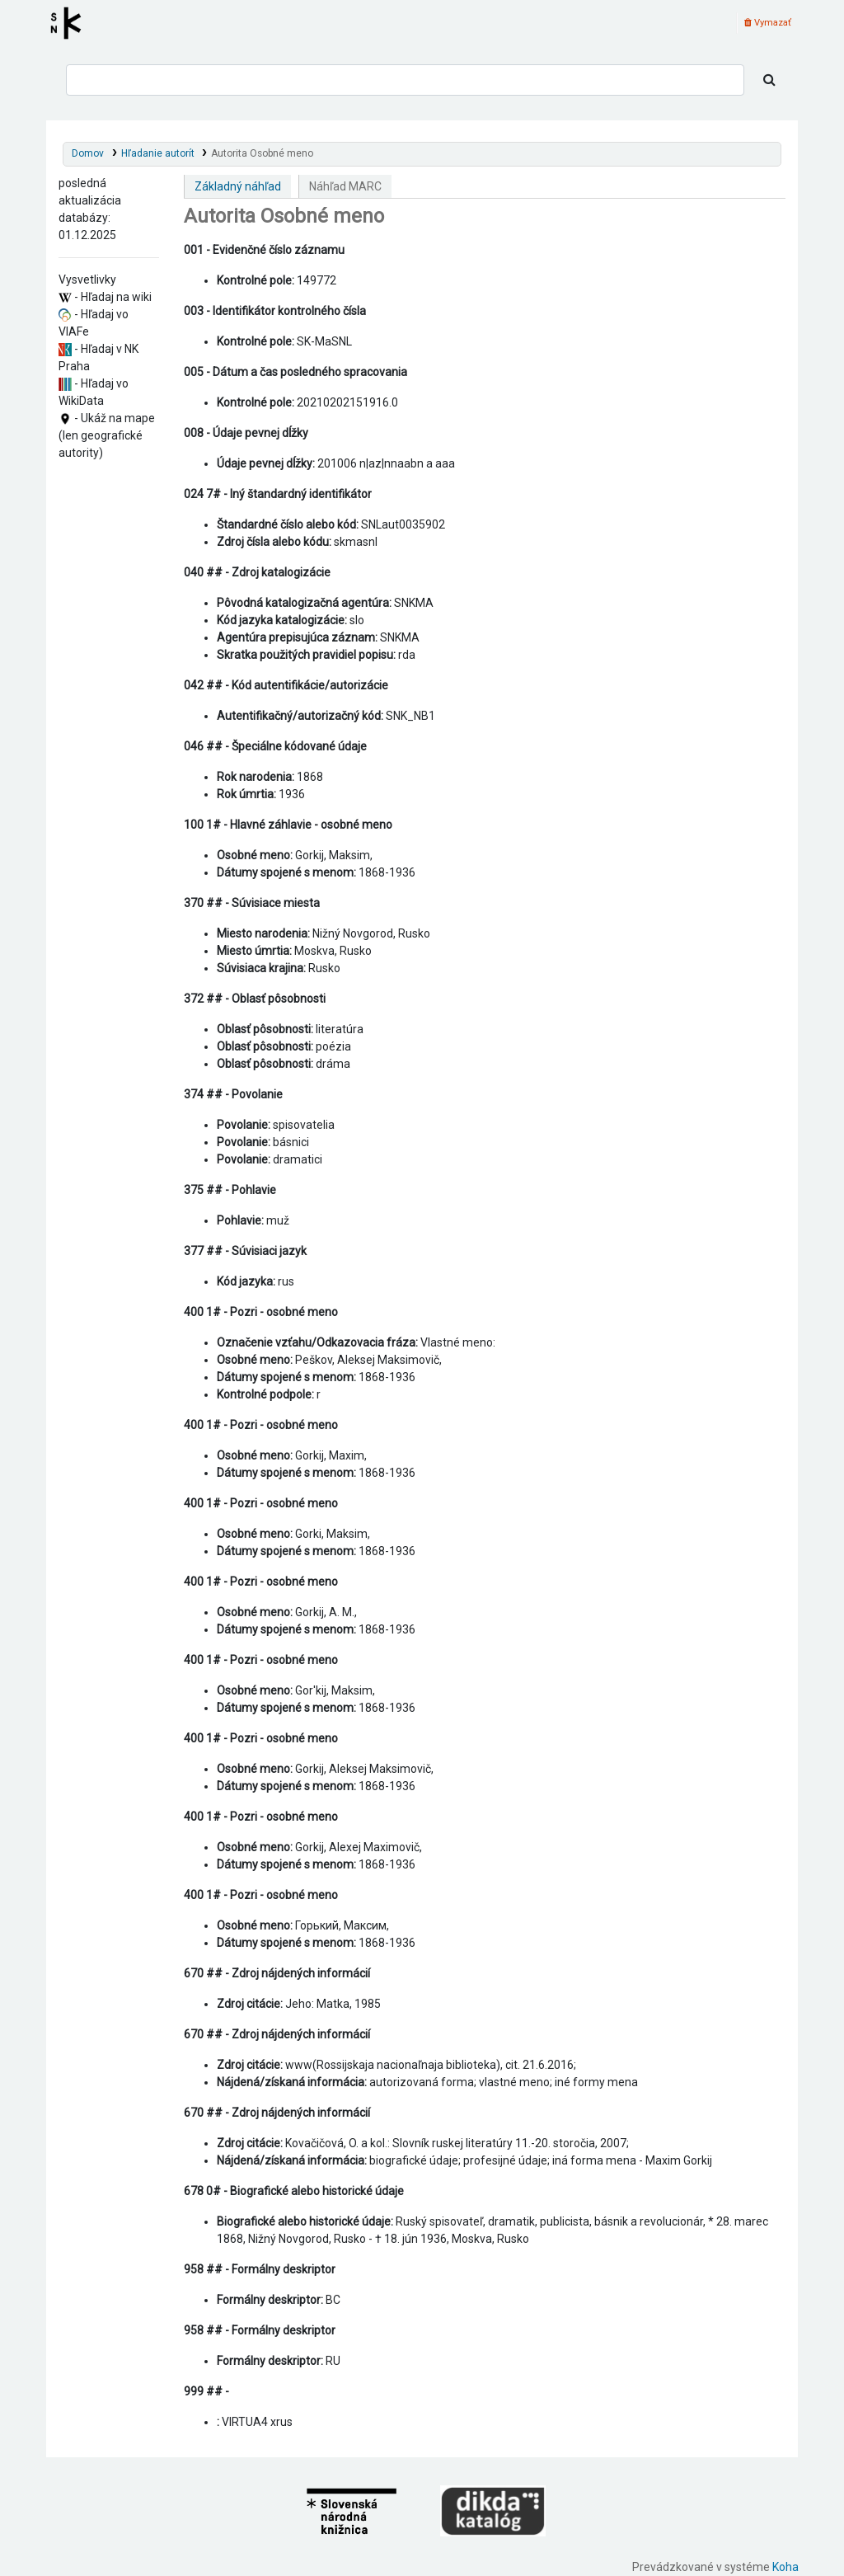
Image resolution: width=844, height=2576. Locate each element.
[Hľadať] (769, 80)
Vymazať (767, 22)
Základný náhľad (238, 186)
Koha (785, 2567)
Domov (88, 153)
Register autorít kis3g (71, 23)
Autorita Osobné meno (262, 153)
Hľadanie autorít (158, 153)
